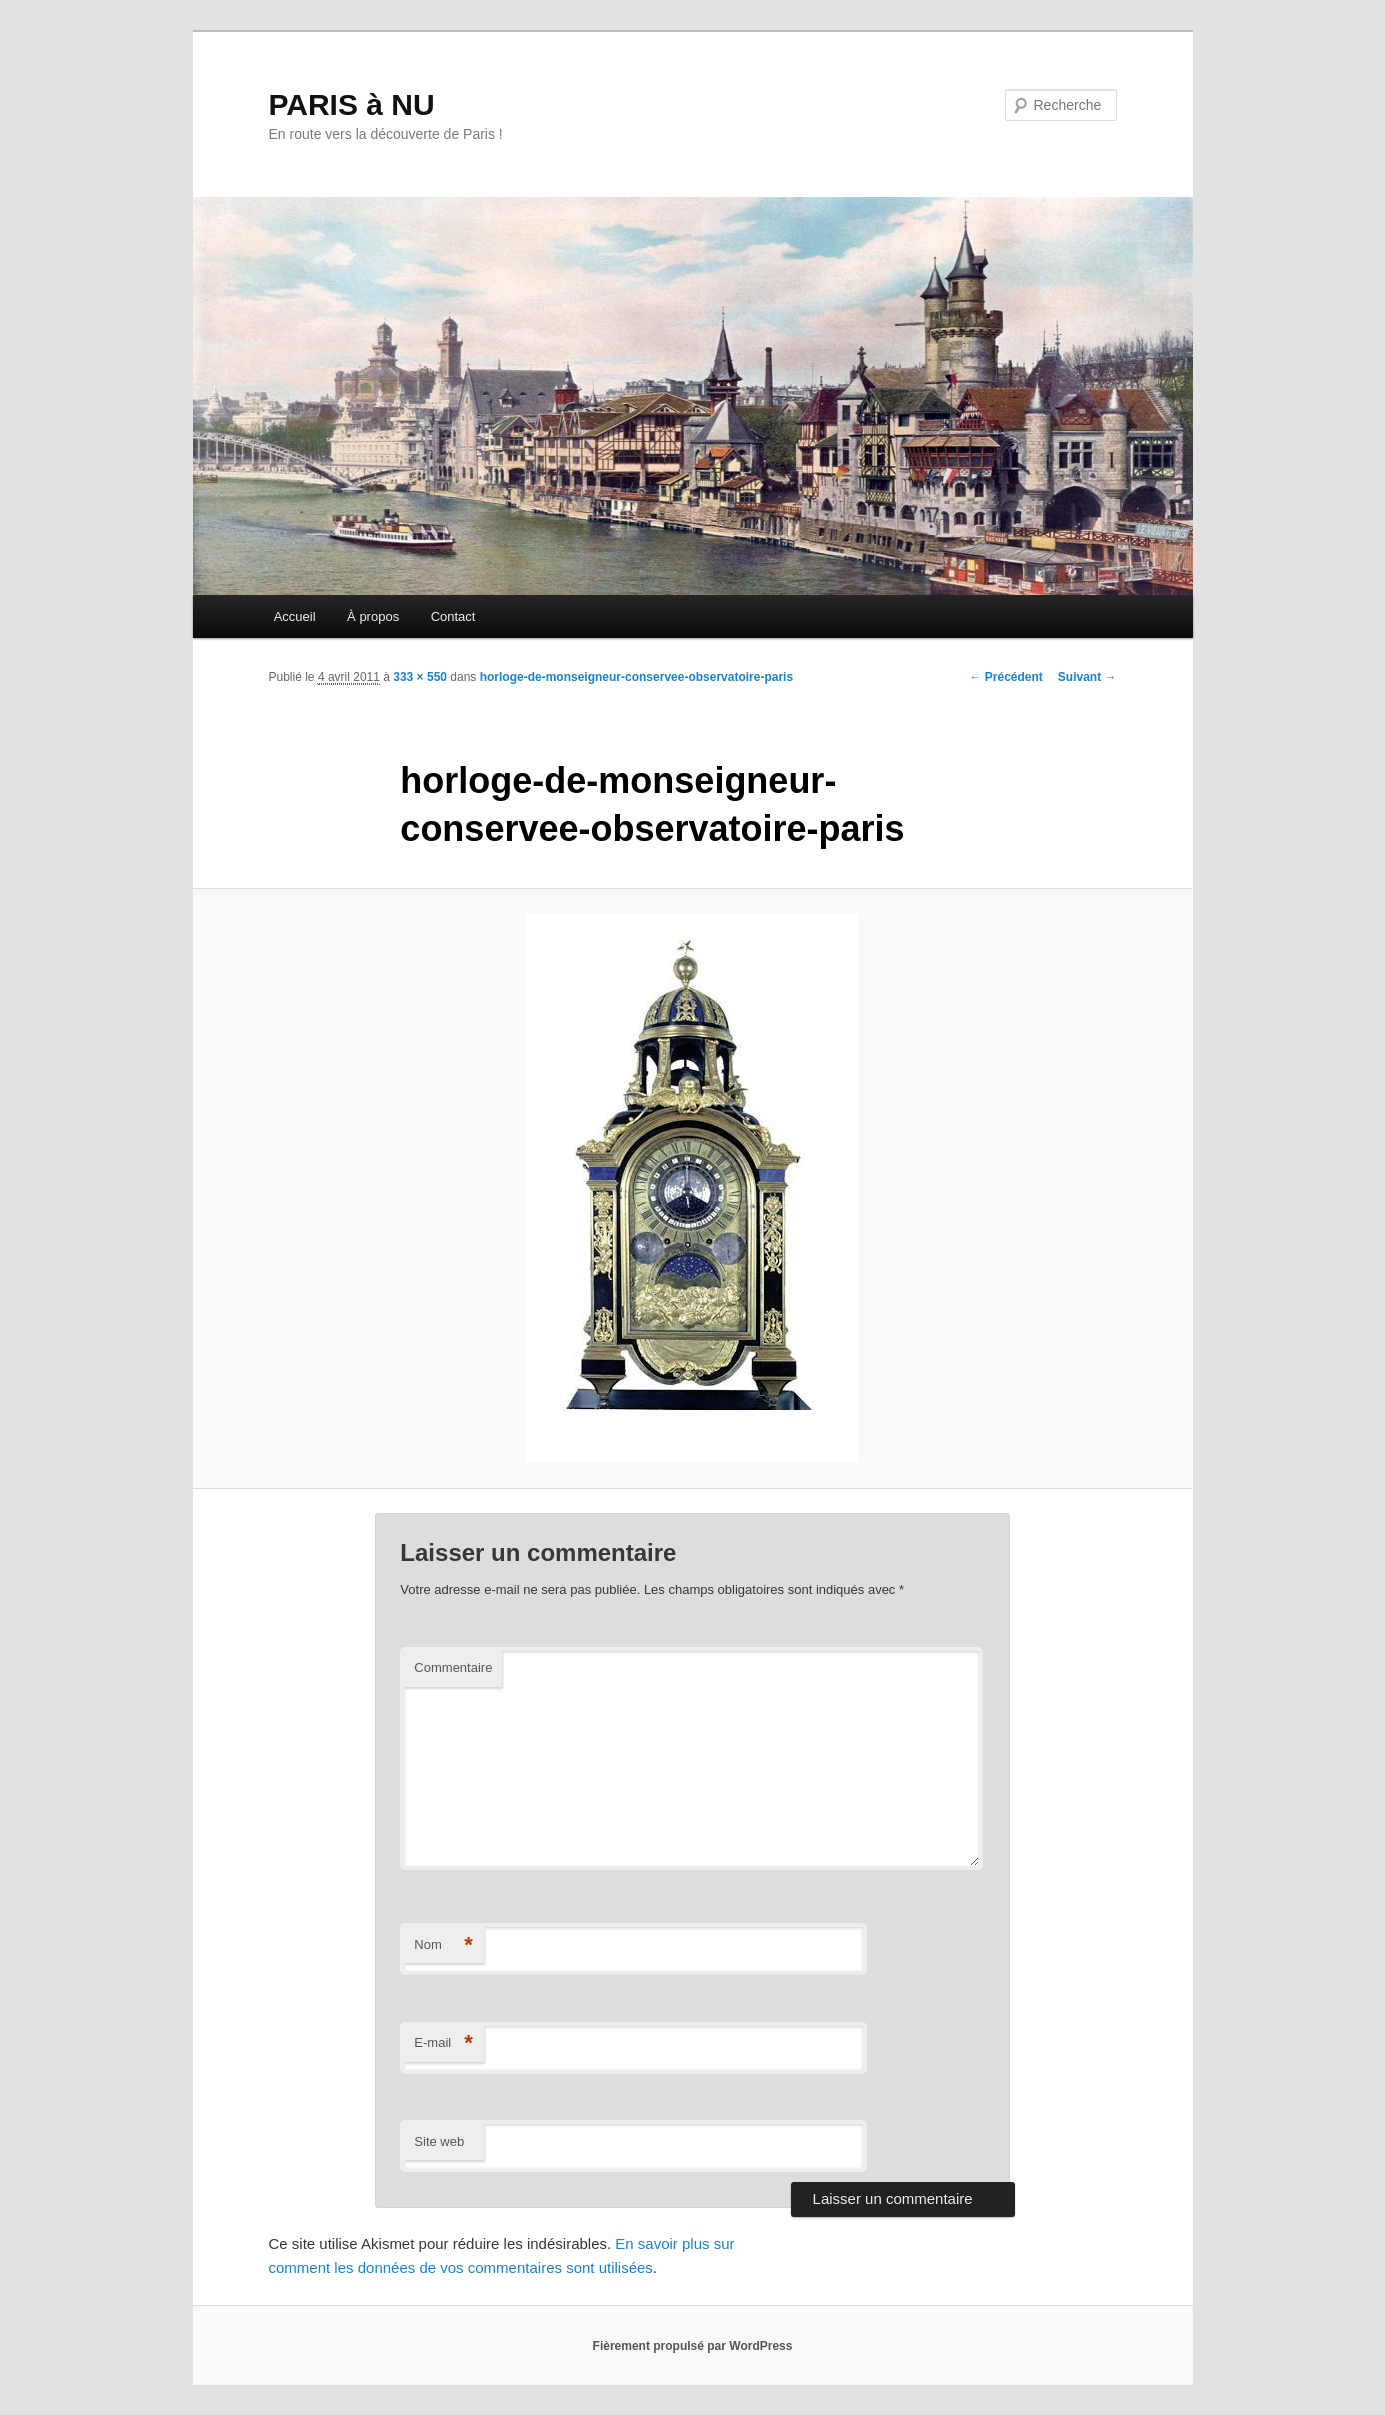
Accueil (295, 616)
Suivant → (1087, 677)
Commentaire (453, 1667)
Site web (439, 2141)
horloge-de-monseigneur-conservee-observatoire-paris (636, 677)
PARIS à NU (352, 104)
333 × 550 (420, 677)
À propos (373, 616)
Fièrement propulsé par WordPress (693, 2346)
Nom (443, 1945)
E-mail (443, 2043)
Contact (453, 616)
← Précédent (1005, 677)
